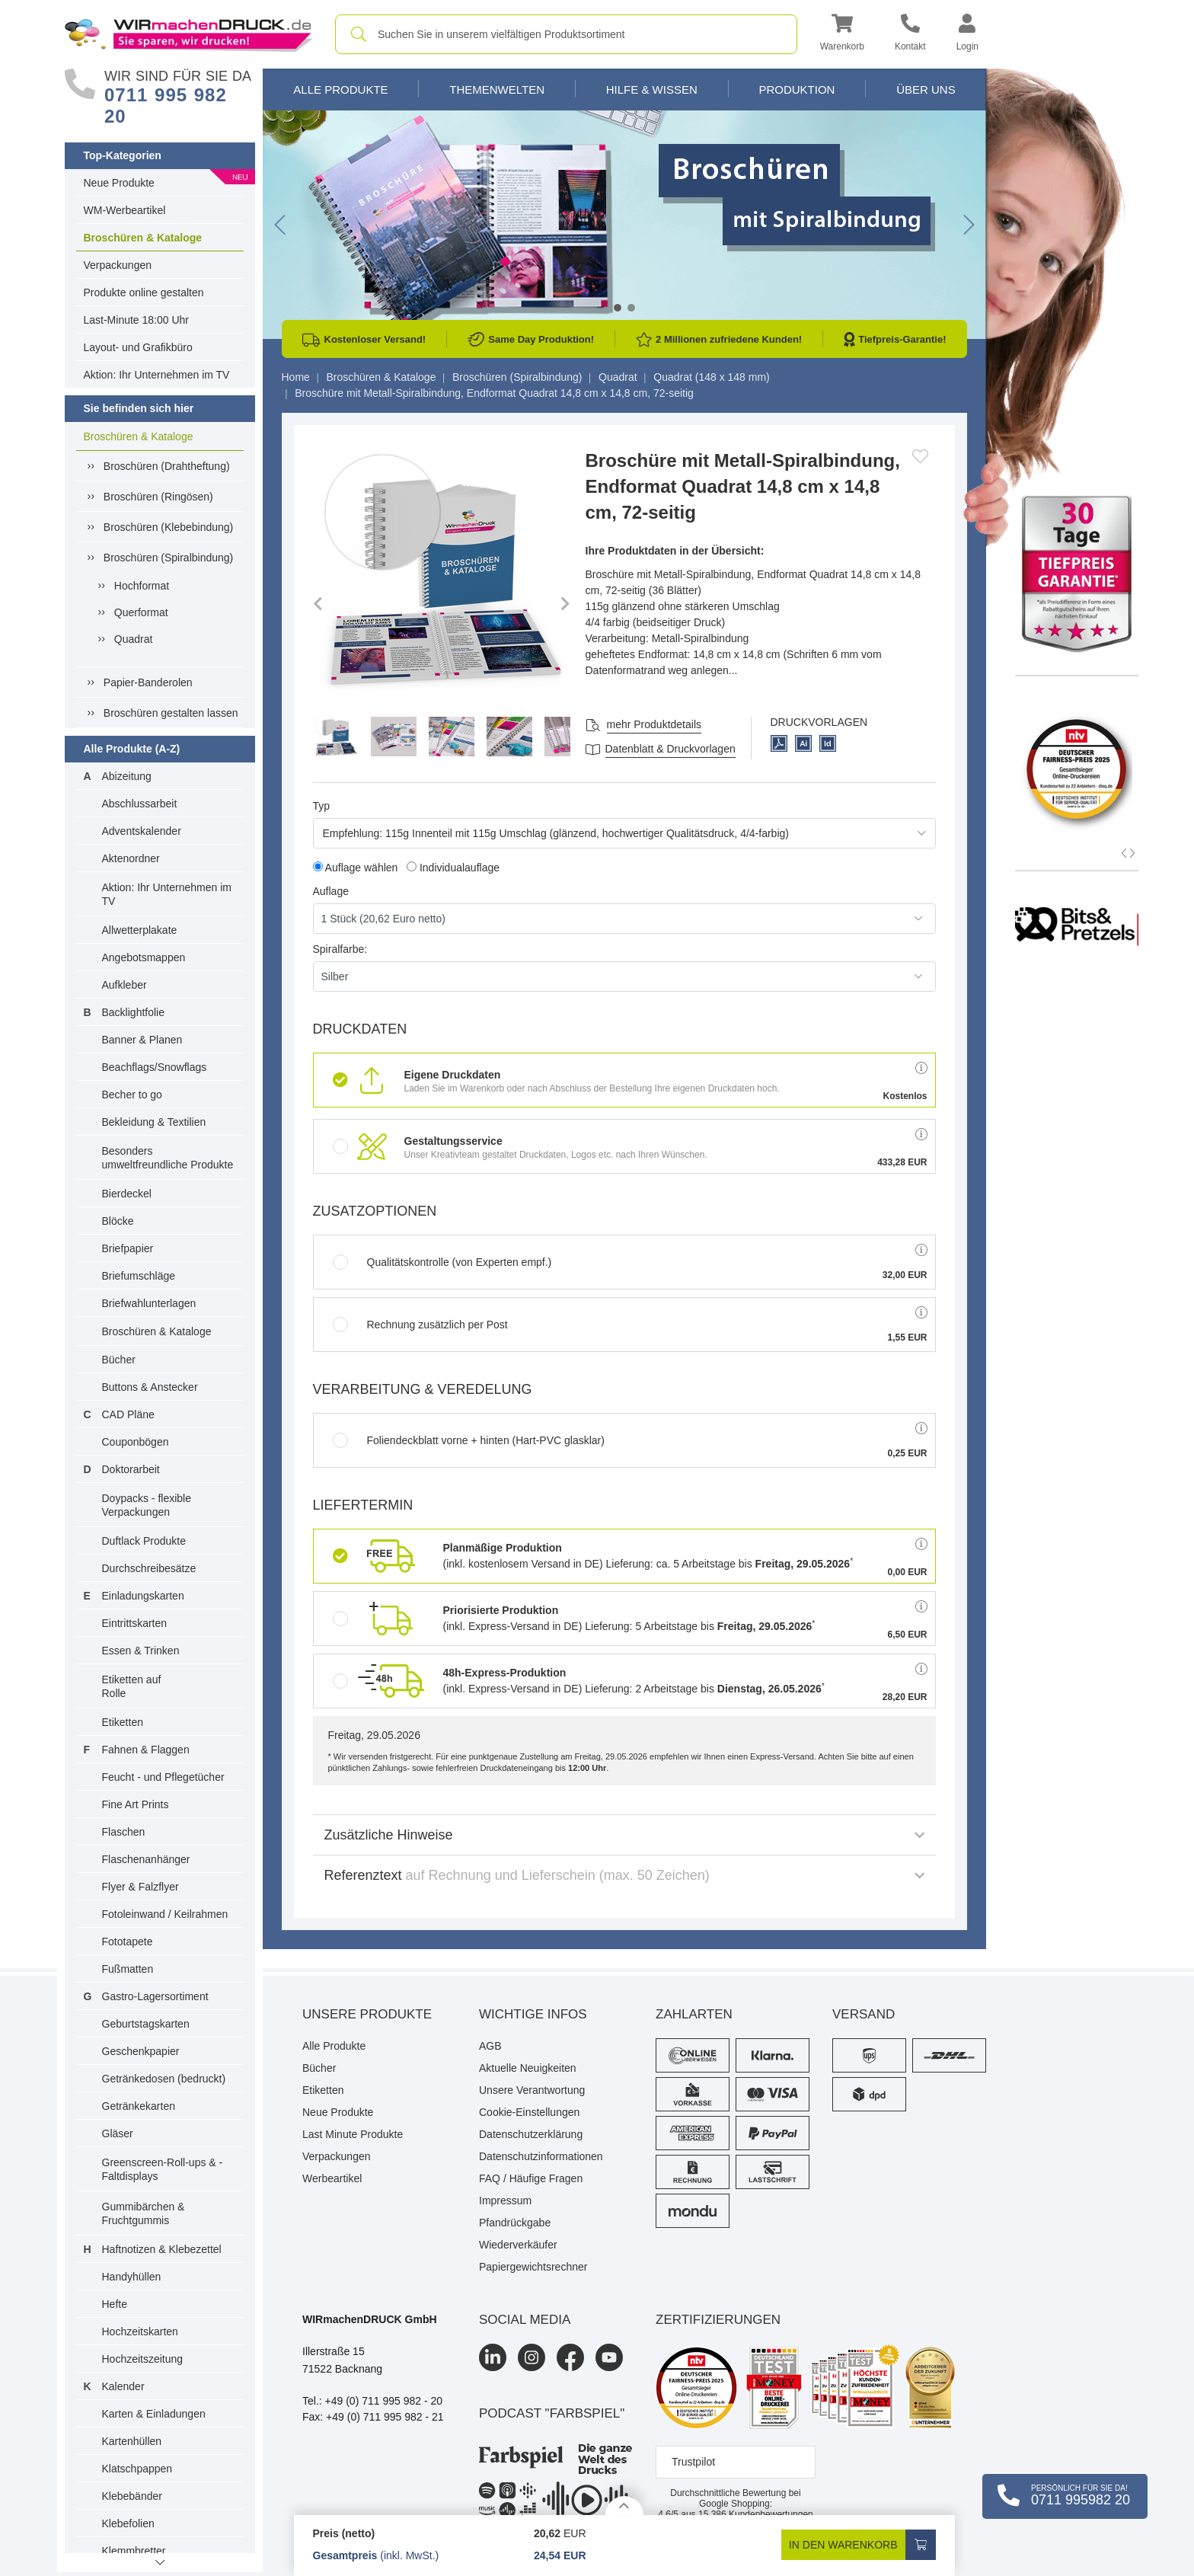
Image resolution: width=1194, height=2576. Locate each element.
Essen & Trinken (141, 1650)
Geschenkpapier (141, 2051)
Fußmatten (128, 1969)
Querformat (141, 612)
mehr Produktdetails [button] (654, 724)
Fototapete (127, 1941)
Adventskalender (141, 831)
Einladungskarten (143, 1595)
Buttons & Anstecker (150, 1387)
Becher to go (132, 1094)
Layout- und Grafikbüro (138, 347)
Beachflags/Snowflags (154, 1067)
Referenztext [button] (624, 1875)
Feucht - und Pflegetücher (163, 1777)
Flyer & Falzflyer (140, 1886)
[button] (842, 35)
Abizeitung (127, 776)
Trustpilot (693, 2462)
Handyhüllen (131, 2276)
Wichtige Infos (533, 2014)
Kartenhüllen (132, 2441)
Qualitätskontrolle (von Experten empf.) (442, 1262)
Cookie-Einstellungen (529, 2112)
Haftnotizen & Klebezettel (162, 2249)
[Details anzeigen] (624, 2505)
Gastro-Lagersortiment (155, 1996)
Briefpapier (128, 1248)
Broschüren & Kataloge (143, 237)
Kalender (123, 2386)
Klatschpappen (137, 2468)
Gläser (117, 2133)
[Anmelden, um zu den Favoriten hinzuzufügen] (920, 456)
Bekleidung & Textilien (154, 1122)
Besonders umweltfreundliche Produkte (168, 1158)
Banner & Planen (142, 1039)
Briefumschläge (139, 1275)
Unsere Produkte (367, 2014)
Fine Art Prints (135, 1804)
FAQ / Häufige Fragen (531, 2178)
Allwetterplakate (139, 930)
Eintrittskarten (135, 1623)
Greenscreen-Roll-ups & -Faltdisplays (162, 2169)
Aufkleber (124, 985)
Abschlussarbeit (139, 803)
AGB (490, 2046)
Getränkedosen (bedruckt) (164, 2078)
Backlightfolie (133, 1012)
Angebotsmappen (144, 957)
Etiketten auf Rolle (131, 1686)
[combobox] (566, 34)
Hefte (114, 2304)
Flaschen (123, 1832)
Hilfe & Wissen (652, 89)
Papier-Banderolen (148, 682)
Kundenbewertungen (755, 2514)
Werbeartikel (332, 2178)
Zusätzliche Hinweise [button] (624, 1835)
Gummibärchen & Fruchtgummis (143, 2213)
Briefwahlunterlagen (149, 1303)
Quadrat (133, 639)
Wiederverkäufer (518, 2245)
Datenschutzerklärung (531, 2134)
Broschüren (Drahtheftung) (167, 466)
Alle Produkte (340, 89)
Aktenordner (131, 858)
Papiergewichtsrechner (533, 2267)
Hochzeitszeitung (143, 2359)
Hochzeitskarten (140, 2331)
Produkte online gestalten (144, 292)
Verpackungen (118, 265)
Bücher (119, 1359)
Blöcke (118, 1221)
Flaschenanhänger (146, 1859)
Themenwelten (496, 89)
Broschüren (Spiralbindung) (168, 557)
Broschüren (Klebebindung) (168, 527)
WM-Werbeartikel (125, 210)
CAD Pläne (128, 1414)
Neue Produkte (119, 182)
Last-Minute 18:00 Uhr (137, 320)
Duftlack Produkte (144, 1541)
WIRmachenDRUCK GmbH (369, 2319)
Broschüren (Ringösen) (158, 497)
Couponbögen (135, 1442)
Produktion (796, 89)
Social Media (524, 2319)
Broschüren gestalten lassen (171, 713)
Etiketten (122, 1722)
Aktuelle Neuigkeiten (527, 2068)
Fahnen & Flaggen (146, 1749)
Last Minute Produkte (352, 2134)
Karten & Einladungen (154, 2413)
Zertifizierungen (718, 2319)
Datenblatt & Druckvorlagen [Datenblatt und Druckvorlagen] (670, 749)
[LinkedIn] (492, 2357)
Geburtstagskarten (146, 2023)
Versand (863, 2014)
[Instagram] (531, 2357)
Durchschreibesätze (149, 1568)
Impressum (505, 2200)
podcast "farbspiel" (551, 2413)
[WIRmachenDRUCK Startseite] (188, 33)
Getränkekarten (139, 2106)
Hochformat (141, 586)
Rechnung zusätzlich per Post (420, 1324)
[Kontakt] (910, 35)
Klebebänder (132, 2496)
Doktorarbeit (131, 1469)
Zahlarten (694, 2014)
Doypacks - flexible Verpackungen (147, 1505)
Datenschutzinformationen (541, 2156)
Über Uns (926, 89)
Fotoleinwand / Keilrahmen (165, 1914)
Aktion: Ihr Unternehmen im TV (157, 374)
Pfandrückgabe (515, 2222)
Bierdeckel (127, 1193)
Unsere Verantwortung (532, 2090)
